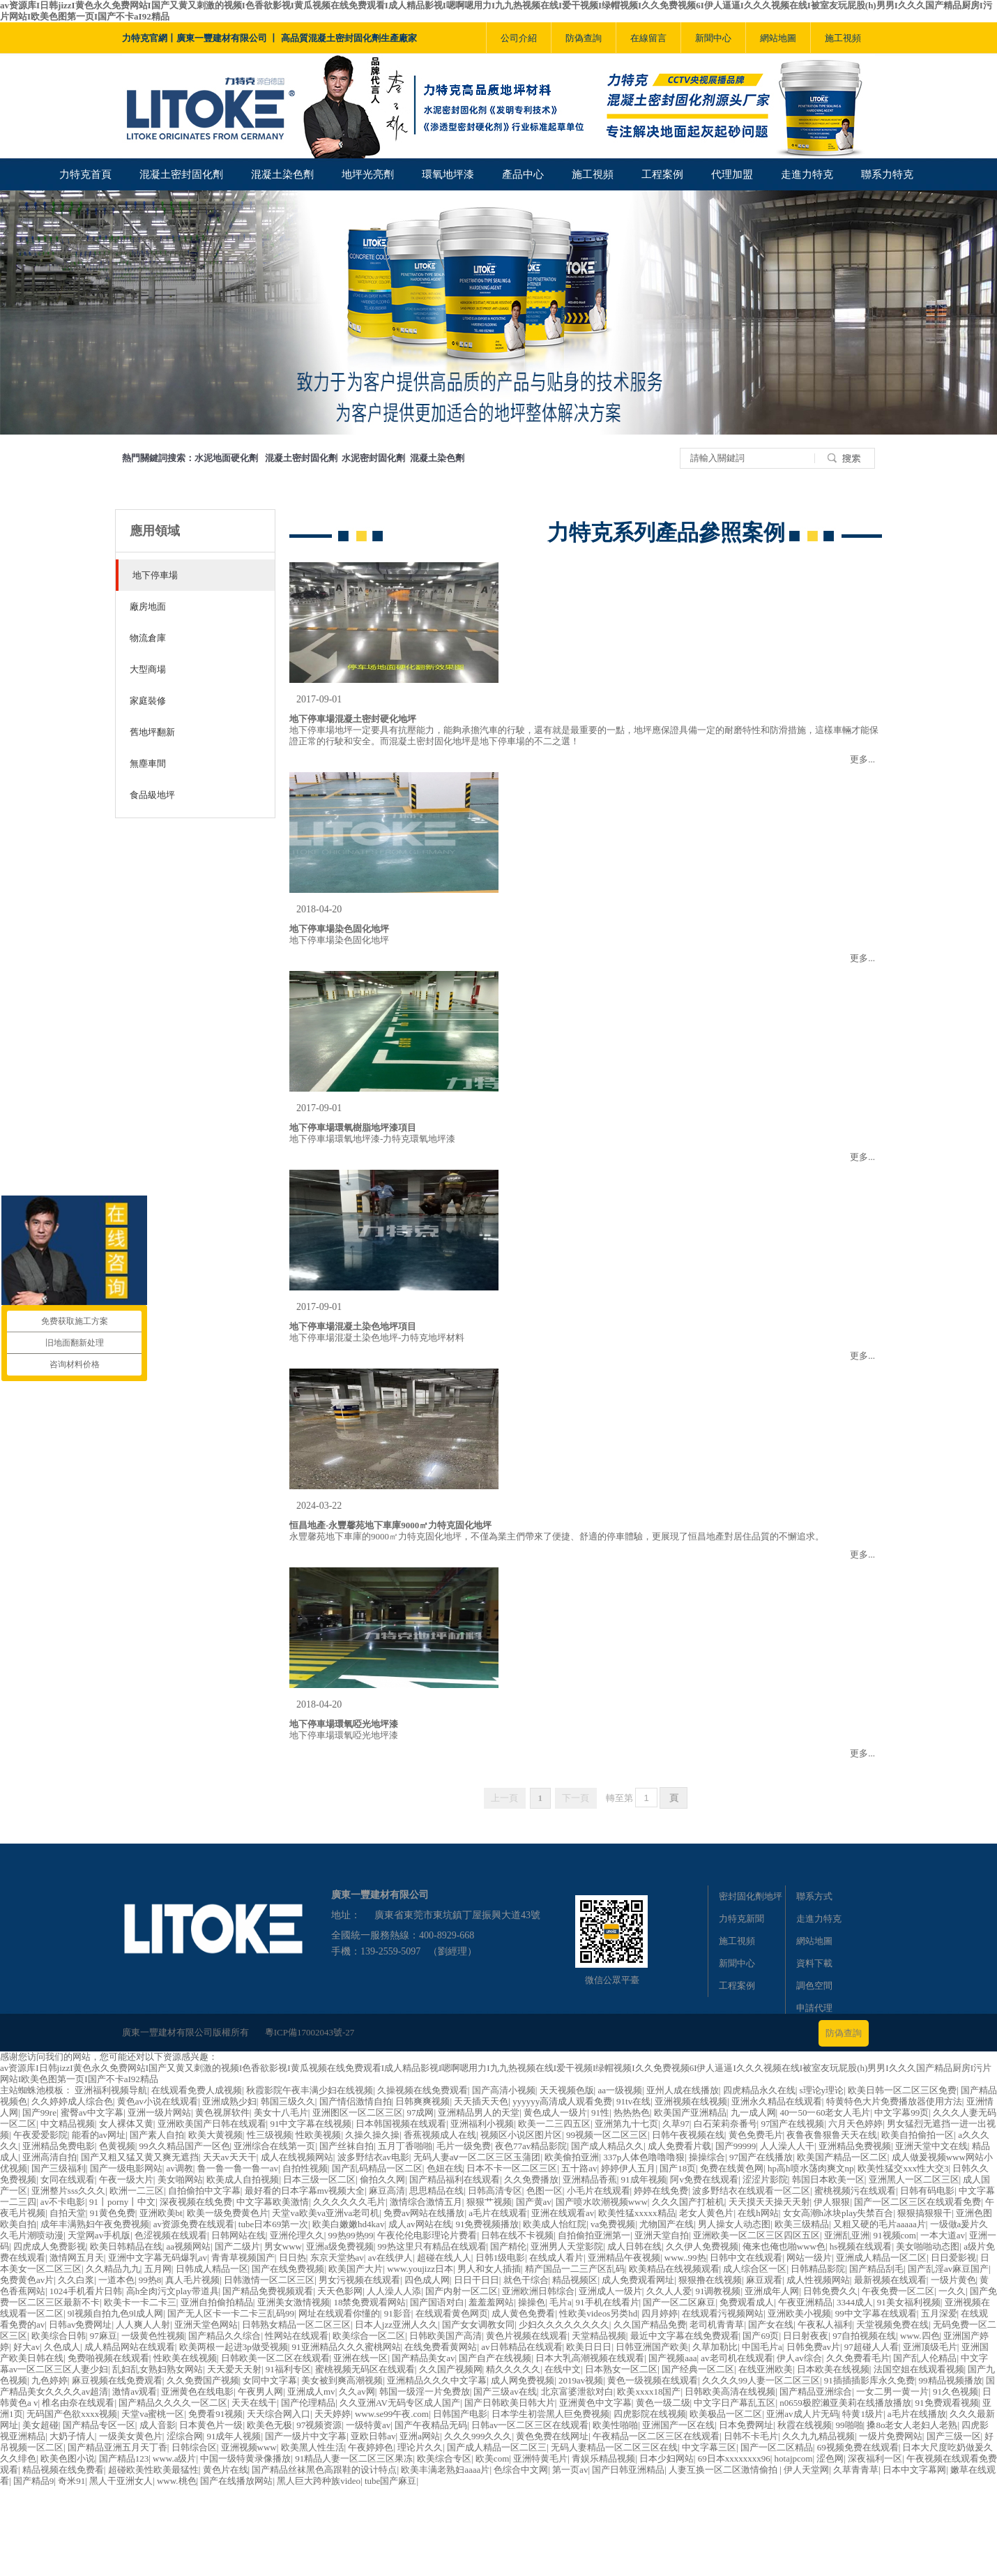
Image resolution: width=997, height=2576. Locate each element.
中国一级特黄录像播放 (245, 2458)
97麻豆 (103, 2335)
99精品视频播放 (950, 2380)
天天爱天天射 (234, 2369)
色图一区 (544, 2190)
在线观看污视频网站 (722, 2313)
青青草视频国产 (243, 2257)
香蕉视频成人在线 (440, 2135)
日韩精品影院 (818, 2269)
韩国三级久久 (288, 2101)
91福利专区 (288, 2369)
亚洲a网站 (419, 2436)
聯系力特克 (887, 174)
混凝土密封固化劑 (181, 174)
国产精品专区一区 (99, 2425)
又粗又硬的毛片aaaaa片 (879, 2224)
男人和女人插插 (489, 2269)
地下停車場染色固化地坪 (339, 929)
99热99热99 (351, 2235)
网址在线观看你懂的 (339, 2313)
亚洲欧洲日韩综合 (538, 2291)
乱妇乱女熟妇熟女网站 (157, 2369)
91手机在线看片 (607, 2302)
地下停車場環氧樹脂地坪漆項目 (352, 1127)
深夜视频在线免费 (196, 2202)
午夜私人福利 (825, 2324)
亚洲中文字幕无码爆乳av (157, 2257)
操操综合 (707, 2157)
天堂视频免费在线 (892, 2324)
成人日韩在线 (634, 2246)
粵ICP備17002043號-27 (310, 2032)
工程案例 (662, 174)
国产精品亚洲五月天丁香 (117, 2447)
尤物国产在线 (666, 2224)
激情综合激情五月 (426, 2202)
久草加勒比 (715, 2347)
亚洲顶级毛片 (930, 2347)
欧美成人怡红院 (554, 2224)
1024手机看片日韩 (86, 2291)
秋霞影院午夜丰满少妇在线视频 (309, 2090)
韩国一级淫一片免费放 (424, 2391)
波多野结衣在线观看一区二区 (751, 2190)
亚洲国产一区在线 (678, 2425)
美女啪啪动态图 (927, 2246)
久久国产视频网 (450, 2369)
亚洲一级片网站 (159, 2112)
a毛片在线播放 (917, 2414)
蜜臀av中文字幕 (92, 2112)
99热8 (150, 2280)
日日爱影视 (953, 2257)
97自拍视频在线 (864, 2335)
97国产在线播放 (761, 2157)
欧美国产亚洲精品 (690, 2112)
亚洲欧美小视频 (799, 2313)
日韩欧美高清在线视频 (730, 2391)
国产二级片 (237, 2246)
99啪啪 (849, 2425)
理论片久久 (420, 2447)
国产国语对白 (437, 2302)
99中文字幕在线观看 (876, 2313)
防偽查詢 (583, 38)
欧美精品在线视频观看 (674, 2269)
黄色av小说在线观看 (157, 2101)
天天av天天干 (230, 2157)
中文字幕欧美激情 (272, 2202)
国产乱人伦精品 (925, 2358)
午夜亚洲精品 (805, 2302)
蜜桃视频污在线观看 (855, 2190)
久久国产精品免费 (650, 2324)
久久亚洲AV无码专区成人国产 (400, 2402)
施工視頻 (843, 38)
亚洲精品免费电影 (58, 2146)
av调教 (180, 2168)
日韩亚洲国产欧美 (652, 2347)
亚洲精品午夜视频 (624, 2257)
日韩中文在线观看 (746, 2257)
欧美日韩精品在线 (126, 2246)
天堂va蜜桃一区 (152, 2414)
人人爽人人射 (143, 2324)
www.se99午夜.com (392, 2414)
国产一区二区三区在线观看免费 (917, 2202)
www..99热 (685, 2257)
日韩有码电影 (927, 2190)
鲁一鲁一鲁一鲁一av (237, 2168)
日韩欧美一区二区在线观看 (275, 2358)
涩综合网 (185, 2436)
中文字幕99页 (901, 2112)
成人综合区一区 (754, 2269)
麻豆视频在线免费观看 (117, 2380)
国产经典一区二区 (698, 2369)
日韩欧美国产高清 (445, 2335)
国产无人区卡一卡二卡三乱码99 (230, 2313)
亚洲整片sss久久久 (68, 2190)
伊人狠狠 (832, 2202)
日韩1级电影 (500, 2257)
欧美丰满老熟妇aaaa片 (445, 2469)
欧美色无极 (269, 2425)
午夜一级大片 (126, 2179)
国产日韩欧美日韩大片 (509, 2402)
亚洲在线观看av (562, 2213)
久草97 (676, 2123)
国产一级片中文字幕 (306, 2436)
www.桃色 (177, 2481)
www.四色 (920, 2335)
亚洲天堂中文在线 (931, 2146)
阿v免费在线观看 (704, 2179)
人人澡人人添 (394, 2291)
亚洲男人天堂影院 (567, 2246)
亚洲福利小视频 (482, 2123)
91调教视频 (717, 2291)
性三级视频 (269, 2135)
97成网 (420, 2112)
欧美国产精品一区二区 (842, 2157)
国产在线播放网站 (236, 2481)
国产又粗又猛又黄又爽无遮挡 (140, 2157)
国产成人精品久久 (607, 2146)
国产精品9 (33, 2481)
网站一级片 (809, 2257)
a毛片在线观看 (498, 2213)
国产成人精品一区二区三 (497, 2447)
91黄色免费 (112, 2213)
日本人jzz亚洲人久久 (396, 2324)
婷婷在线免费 (661, 2190)
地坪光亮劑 (368, 174)
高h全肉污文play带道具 (172, 2291)
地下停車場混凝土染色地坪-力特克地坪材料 (376, 1337)
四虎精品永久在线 (759, 2090)
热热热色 (632, 2112)
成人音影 (157, 2425)
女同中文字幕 (270, 2380)
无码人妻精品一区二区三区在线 (614, 2447)
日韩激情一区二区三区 (269, 2280)
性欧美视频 (318, 2135)
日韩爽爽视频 (422, 2101)
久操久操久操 (372, 2135)
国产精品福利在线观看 (454, 2179)
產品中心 (523, 174)
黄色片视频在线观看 (527, 2335)
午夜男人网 (260, 2391)
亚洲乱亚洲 (846, 2235)
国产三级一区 (954, 2436)
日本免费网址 (746, 2425)
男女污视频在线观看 (359, 2280)
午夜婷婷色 (370, 2447)
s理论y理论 (822, 2090)
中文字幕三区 (709, 2447)
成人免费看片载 (679, 2146)
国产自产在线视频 (495, 2358)
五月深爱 (939, 2313)
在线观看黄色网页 (452, 2313)
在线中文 (563, 2369)
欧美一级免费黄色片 (227, 2213)
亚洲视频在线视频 (691, 2101)
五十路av (579, 2168)
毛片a (560, 2302)
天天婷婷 (332, 2414)
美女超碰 (40, 2425)
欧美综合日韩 (58, 2335)
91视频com (895, 2235)
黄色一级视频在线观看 (652, 2380)
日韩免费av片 (813, 2347)
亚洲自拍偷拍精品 (217, 2302)
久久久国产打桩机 (688, 2202)
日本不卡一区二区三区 (511, 2168)
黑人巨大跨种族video (318, 2481)
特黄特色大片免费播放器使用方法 (894, 2101)
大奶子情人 (72, 2436)
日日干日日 (476, 2280)
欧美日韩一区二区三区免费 (902, 2090)
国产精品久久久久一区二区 (173, 2402)
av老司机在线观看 (737, 2358)
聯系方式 (814, 1896)
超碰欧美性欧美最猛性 (153, 2469)
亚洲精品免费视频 (855, 2146)
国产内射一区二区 (461, 2291)
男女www (283, 2246)
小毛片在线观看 (598, 2190)
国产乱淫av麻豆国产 (948, 2269)
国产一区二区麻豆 (679, 2302)
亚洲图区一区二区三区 (357, 2112)
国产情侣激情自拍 (355, 2101)
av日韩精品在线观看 (521, 2347)
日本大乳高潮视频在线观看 (589, 2358)
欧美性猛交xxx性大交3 (903, 2168)
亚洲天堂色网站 (206, 2324)
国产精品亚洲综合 (815, 2391)
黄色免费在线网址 (552, 2436)
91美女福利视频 (909, 2302)
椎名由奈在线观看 (78, 2402)
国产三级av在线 (504, 2391)
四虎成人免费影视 (49, 2246)
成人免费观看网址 (638, 2280)
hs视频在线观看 (861, 2246)
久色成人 (62, 2347)
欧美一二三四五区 (554, 2123)
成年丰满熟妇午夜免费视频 (94, 2224)
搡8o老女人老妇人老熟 (912, 2425)
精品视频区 (575, 2280)
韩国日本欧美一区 (828, 2179)
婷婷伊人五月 (628, 2168)
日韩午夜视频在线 (688, 2135)
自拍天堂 (68, 2213)
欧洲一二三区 (136, 2190)
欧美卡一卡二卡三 (140, 2302)
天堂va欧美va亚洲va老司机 (325, 2213)
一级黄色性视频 (153, 2335)
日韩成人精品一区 (212, 2269)
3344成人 (855, 2302)
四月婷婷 (659, 2313)
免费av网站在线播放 (423, 2213)
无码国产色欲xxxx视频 (71, 2414)
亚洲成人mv (311, 2391)
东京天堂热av (337, 2257)
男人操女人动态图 (734, 2224)
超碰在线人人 (444, 2257)
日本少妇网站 (666, 2458)
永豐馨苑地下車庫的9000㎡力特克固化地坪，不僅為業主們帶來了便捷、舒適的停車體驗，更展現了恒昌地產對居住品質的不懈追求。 (556, 1536)
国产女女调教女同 (478, 2324)
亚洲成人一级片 (610, 2291)
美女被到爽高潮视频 (342, 2380)
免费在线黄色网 (731, 2168)
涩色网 (830, 2458)
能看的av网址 (98, 2135)
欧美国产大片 (355, 2269)
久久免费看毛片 (858, 2358)
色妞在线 (445, 2168)
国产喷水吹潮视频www (602, 2202)
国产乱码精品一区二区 (377, 2168)
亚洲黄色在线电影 (197, 2391)
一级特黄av (368, 2425)
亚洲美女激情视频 (293, 2302)
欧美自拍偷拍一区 (917, 2135)
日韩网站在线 (238, 2235)
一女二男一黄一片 (892, 2391)
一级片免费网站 (890, 2436)
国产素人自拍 (157, 2135)
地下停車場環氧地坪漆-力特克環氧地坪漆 (372, 1138)
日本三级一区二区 (319, 2179)
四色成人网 (427, 2280)
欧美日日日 (588, 2347)
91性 (600, 2112)
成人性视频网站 (818, 2280)
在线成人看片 (556, 2257)
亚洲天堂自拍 (661, 2235)
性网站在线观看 (296, 2335)
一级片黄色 (953, 2280)
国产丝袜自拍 (346, 2146)
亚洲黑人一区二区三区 (914, 2179)
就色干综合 (526, 2280)
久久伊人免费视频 (702, 2246)
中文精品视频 (67, 2123)
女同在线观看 (67, 2179)
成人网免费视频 (522, 2380)
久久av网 (356, 2391)
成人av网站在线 (419, 2224)
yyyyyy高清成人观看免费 (562, 2101)
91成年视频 (644, 2179)
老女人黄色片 (706, 2213)
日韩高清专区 (495, 2190)
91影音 (397, 2313)
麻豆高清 (387, 2190)
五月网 (158, 2269)
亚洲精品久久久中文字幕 (437, 2380)
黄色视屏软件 (222, 2112)
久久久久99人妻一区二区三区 (761, 2380)
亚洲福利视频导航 (111, 2090)
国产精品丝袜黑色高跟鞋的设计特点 (324, 2469)
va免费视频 (613, 2224)
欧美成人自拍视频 (242, 2179)
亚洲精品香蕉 (590, 2179)
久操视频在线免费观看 (422, 2090)
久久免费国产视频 (203, 2380)
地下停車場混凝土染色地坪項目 (352, 1326)
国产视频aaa (672, 2358)
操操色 (531, 2302)
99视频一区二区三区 (607, 2135)
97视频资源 (319, 2425)
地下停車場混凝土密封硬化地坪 (352, 719)
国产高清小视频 (503, 2090)
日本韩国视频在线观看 (401, 2123)
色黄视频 (117, 2146)
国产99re (39, 2112)
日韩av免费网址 (80, 2324)
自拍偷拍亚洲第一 (594, 2235)
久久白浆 (76, 2280)
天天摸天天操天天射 (769, 2202)
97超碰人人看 (871, 2347)
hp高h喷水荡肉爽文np (811, 2168)
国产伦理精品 (308, 2402)
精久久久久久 (513, 2369)
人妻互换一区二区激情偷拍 (724, 2469)
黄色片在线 (225, 2469)
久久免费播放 (531, 2179)
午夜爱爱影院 (40, 2135)
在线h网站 (758, 2213)
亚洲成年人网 (772, 2291)
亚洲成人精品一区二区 (881, 2257)
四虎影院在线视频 (650, 2414)
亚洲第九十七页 (626, 2123)
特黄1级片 (862, 2414)
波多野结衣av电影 (373, 2157)
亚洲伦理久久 (297, 2235)
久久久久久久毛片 (349, 2202)
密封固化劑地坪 (750, 1896)
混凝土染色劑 (282, 174)
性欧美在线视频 (185, 2358)
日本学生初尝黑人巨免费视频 (550, 2414)
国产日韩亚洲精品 (628, 2469)
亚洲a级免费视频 (340, 2246)
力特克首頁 (85, 174)
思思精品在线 (436, 2190)
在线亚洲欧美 (765, 2369)
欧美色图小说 (67, 2458)
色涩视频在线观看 (171, 2235)
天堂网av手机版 (99, 2235)
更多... (862, 759)
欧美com (492, 2458)
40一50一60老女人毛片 (824, 2112)
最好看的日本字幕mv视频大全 (305, 2190)
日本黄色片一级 (211, 2425)
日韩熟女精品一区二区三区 (296, 2324)
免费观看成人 (747, 2302)
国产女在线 (770, 2324)
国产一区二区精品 (776, 2447)
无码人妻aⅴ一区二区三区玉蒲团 (477, 2157)
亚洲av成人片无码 (802, 2414)
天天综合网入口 (278, 2414)
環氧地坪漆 (448, 174)
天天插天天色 (481, 2101)
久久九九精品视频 (818, 2436)
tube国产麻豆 (390, 2481)
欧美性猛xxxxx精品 (637, 2213)
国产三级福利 (58, 2168)
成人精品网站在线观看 (129, 2347)
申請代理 (814, 2008)
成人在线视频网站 (297, 2157)
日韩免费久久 (830, 2291)
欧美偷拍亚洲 (572, 2157)
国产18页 (678, 2168)
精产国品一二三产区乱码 (575, 2269)
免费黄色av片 (27, 2280)
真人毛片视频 (192, 2280)
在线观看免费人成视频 (196, 2090)
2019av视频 (580, 2380)
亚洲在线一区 (360, 2358)
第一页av (570, 2469)
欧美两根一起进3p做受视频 (233, 2347)
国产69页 (761, 2335)
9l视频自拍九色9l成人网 (115, 2313)
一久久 (952, 2291)
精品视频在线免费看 (63, 2469)
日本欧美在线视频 (833, 2369)
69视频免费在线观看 (858, 2447)
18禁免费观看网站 (369, 2302)
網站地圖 (778, 38)
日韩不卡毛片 (751, 2436)
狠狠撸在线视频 (710, 2280)
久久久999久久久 (478, 2436)
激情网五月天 (77, 2257)
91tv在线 (633, 2101)
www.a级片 (174, 2458)
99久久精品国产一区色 (184, 2146)
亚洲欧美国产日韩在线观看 (212, 2123)
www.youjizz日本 (420, 2269)
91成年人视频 (233, 2436)
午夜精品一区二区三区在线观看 (656, 2436)
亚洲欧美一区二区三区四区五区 (756, 2235)
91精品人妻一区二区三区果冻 (354, 2458)
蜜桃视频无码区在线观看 (365, 2369)
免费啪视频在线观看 (108, 2358)
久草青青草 (855, 2469)
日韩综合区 (194, 2447)
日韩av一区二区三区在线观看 (529, 2425)
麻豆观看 (764, 2280)
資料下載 (814, 1963)
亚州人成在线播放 (682, 2090)
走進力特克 (807, 174)
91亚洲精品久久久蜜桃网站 (346, 2347)
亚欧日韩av (373, 2436)
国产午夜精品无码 (431, 2425)
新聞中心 (713, 38)
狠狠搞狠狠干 (924, 2213)
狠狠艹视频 (489, 2202)
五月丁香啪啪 (405, 2146)
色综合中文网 (521, 2469)
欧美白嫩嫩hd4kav (348, 2224)
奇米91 (71, 2481)
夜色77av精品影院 (531, 2146)
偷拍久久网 (382, 2179)
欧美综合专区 (444, 2458)
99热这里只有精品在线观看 (432, 2246)
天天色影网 (340, 2291)
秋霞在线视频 (804, 2425)
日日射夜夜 (805, 2335)
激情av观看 (134, 2391)
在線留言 (648, 38)
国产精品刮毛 (876, 2269)
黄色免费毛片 (756, 2135)
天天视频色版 (567, 2090)
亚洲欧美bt (161, 2213)
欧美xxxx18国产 (648, 2391)
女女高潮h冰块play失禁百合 (838, 2213)
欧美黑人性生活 (312, 2447)
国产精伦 (508, 2246)
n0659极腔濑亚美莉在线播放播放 (845, 2402)
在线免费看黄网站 (440, 2347)
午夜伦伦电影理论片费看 (427, 2235)
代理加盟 (732, 174)
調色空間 (814, 1985)
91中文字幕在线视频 (310, 2123)
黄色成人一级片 (555, 2112)
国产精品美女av (423, 2358)
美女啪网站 (180, 2179)
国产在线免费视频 (288, 2269)
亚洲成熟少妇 (229, 2101)
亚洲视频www (249, 2447)
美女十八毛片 (281, 2112)
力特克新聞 (741, 1918)
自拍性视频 (305, 2168)
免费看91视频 (215, 2414)
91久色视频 (955, 2391)
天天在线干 (254, 2402)
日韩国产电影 (460, 2414)
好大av (26, 2347)
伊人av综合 (799, 2358)
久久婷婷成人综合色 (72, 2101)
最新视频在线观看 (890, 2280)
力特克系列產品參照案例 (666, 532)
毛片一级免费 (463, 2146)
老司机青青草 (717, 2324)
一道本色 (116, 2280)
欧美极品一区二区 (726, 2414)
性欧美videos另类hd (598, 2313)
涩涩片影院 (765, 2179)
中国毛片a (762, 2347)
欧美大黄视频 (215, 2135)
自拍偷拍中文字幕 (204, 2190)
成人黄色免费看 (523, 2313)
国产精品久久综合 (224, 2335)
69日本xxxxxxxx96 (734, 2458)
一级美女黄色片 (130, 2436)
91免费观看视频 (947, 2402)
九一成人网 (753, 2112)
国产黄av (533, 2202)
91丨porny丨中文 (122, 2202)
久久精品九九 (113, 2269)
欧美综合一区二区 (369, 2335)
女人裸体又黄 (126, 2123)
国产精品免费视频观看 (267, 2291)
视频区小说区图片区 (521, 2135)
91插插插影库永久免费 (869, 2380)
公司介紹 (519, 38)
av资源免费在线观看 (193, 2224)
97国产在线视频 (792, 2123)
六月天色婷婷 (855, 2123)
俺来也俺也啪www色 (784, 2246)
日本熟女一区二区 (621, 2369)
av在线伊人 (390, 2257)
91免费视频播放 (487, 2224)
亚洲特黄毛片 (540, 2458)
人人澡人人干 (787, 2146)
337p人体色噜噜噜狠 (644, 2157)
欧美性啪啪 (615, 2425)
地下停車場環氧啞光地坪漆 (343, 1724)
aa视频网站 (189, 2246)
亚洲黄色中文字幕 (595, 2402)
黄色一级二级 (663, 2402)
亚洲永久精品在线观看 (776, 2101)
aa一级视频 (620, 2090)
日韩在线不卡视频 (517, 2235)
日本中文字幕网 (914, 2469)
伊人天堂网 (806, 2469)
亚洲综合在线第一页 (274, 2146)
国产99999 (735, 2146)
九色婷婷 (49, 2380)
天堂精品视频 (599, 2335)
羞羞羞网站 (491, 2302)
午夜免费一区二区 (898, 2291)
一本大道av (942, 2235)
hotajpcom (794, 2458)
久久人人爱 (669, 2291)
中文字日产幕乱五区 (734, 2402)
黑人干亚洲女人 (121, 2481)
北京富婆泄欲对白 (577, 2391)
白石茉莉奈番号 (725, 2123)
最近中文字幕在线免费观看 (684, 2335)
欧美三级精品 (802, 2224)
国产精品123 (124, 2458)
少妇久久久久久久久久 (564, 2324)
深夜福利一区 (875, 2458)
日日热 (292, 2257)
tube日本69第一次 (273, 2224)
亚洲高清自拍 (49, 2157)
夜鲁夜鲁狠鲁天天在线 (831, 2135)
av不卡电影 (62, 2202)
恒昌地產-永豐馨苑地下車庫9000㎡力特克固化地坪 (390, 1525)
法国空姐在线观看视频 (919, 2369)
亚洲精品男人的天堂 (478, 2112)
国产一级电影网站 (126, 2168)
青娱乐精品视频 (603, 2458)
